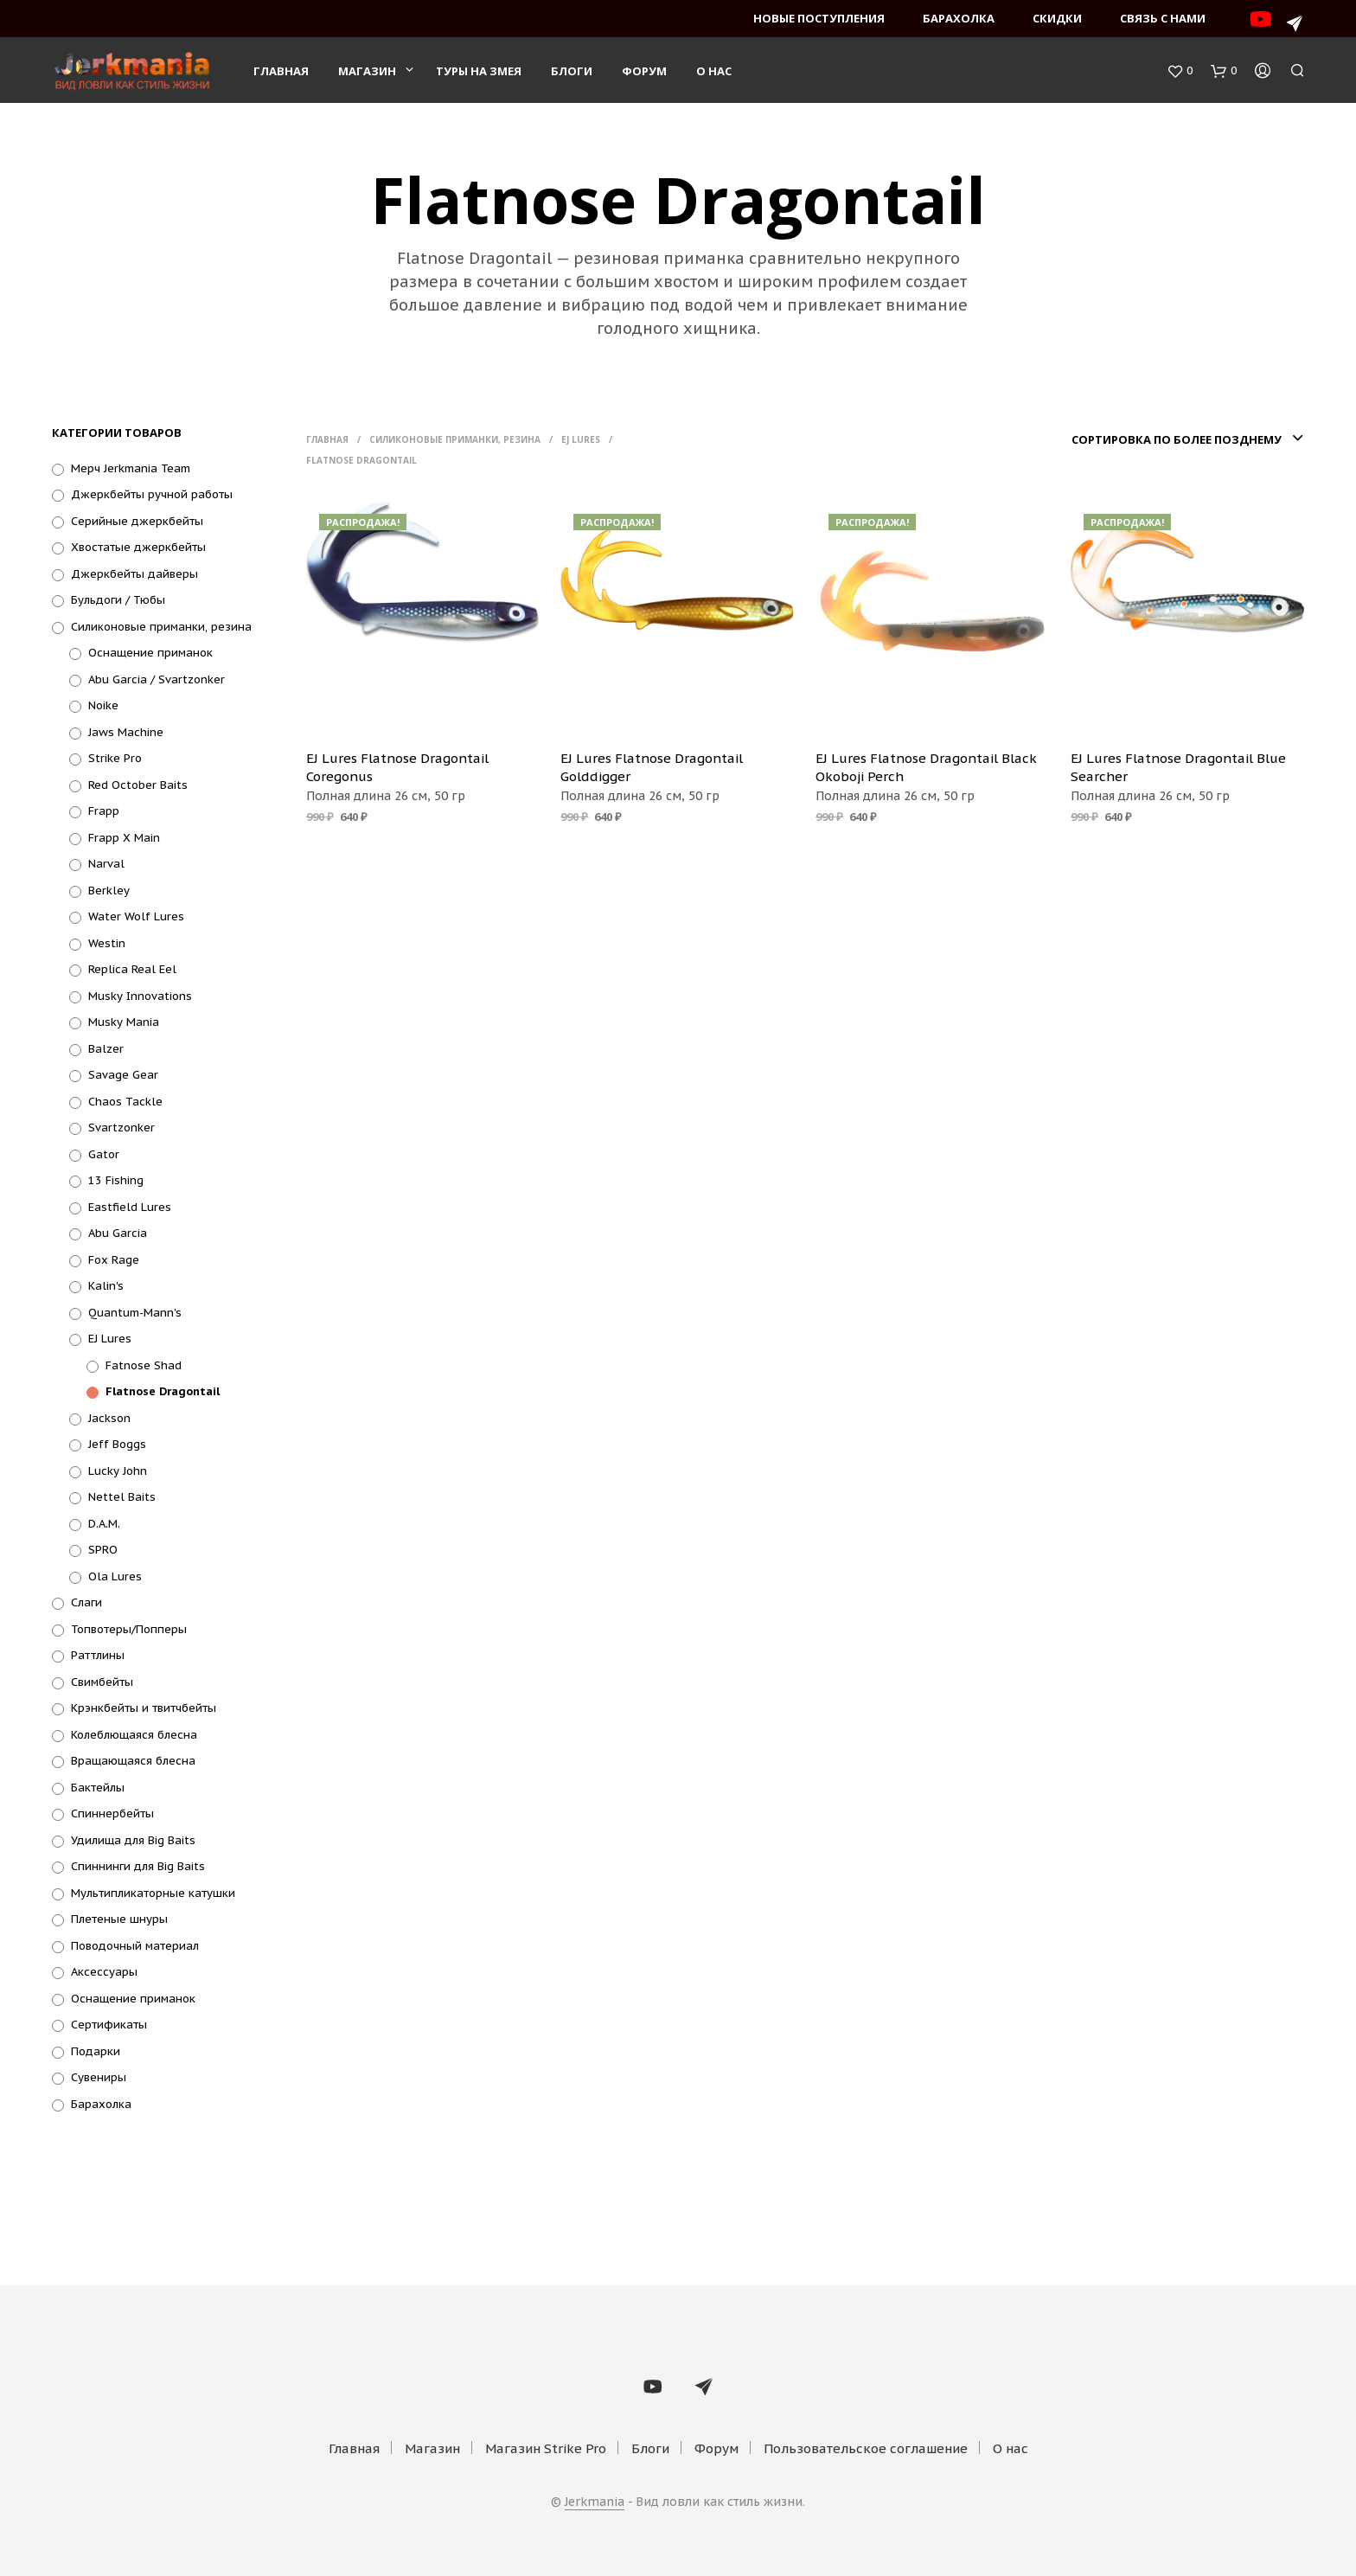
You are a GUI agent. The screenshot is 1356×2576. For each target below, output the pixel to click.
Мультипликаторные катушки (153, 1893)
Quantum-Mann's (135, 1312)
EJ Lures (109, 1338)
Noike (103, 705)
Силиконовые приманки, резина (161, 626)
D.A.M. (104, 1523)
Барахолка (959, 18)
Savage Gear (123, 1074)
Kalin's (106, 1285)
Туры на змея (478, 71)
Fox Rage (113, 1260)
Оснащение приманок (150, 652)
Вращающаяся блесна (133, 1760)
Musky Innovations (140, 996)
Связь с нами (1163, 18)
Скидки (1057, 18)
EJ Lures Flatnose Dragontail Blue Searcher (1178, 767)
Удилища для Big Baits (133, 1840)
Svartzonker (121, 1127)
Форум (644, 71)
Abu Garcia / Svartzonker (156, 679)
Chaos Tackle (125, 1101)
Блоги (571, 71)
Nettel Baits (122, 1497)
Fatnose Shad (144, 1365)
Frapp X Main (124, 837)
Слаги (86, 1602)
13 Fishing (116, 1180)
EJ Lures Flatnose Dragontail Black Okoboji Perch (926, 767)
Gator (103, 1154)
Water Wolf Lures (136, 916)
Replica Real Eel (132, 969)
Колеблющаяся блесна (134, 1734)
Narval (106, 863)
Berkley (109, 890)
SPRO (103, 1549)
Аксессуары (104, 1971)
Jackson (109, 1418)
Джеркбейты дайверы (134, 574)
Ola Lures (115, 1576)
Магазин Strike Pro (545, 2448)
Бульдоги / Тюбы (118, 600)
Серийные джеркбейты (137, 521)
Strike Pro (115, 758)
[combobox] (1184, 439)
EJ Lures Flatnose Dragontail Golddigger (651, 767)
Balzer (106, 1048)
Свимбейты (102, 1682)
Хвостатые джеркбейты (138, 547)
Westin (106, 943)
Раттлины (98, 1655)
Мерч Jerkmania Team (130, 468)
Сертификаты (109, 2024)
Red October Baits (138, 785)
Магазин (367, 71)
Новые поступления (819, 18)
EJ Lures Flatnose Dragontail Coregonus (397, 767)
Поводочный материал (135, 1945)
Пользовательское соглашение (866, 2448)
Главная (281, 71)
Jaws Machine (125, 732)
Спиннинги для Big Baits (138, 1866)
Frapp (103, 811)
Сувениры (98, 2077)
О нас (714, 71)
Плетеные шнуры (119, 1919)
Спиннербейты (112, 1813)
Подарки (95, 2051)
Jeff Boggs (117, 1444)
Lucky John (117, 1471)
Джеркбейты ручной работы (152, 494)
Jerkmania (594, 2502)
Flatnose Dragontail (163, 1391)
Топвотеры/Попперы (129, 1629)
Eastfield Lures (129, 1207)
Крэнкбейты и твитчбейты (143, 1708)
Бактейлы (98, 1787)
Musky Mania (123, 1022)
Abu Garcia (117, 1233)
